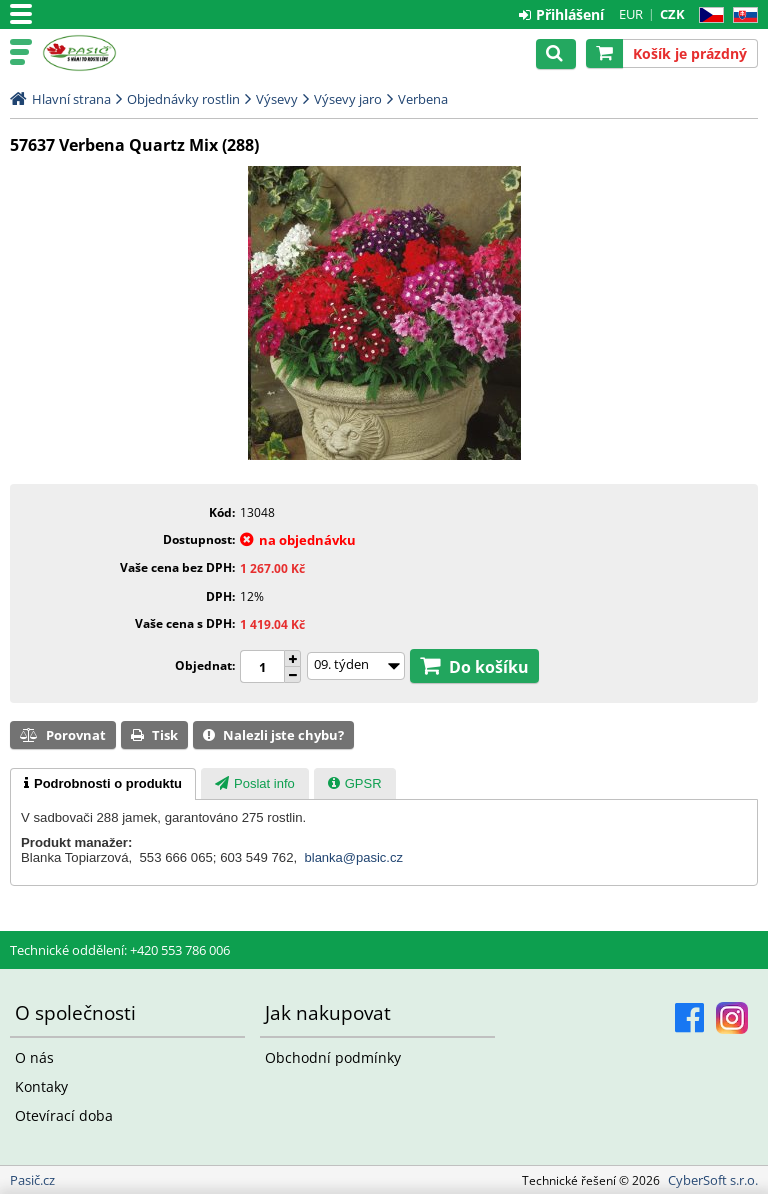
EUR (631, 14)
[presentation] (103, 784)
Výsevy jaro (348, 99)
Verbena (423, 99)
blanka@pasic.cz (354, 857)
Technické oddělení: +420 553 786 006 (120, 950)
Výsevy (277, 99)
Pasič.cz (102, 53)
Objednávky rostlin (183, 99)
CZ (707, 15)
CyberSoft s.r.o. (713, 1180)
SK (741, 15)
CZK (672, 14)
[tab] (103, 784)
